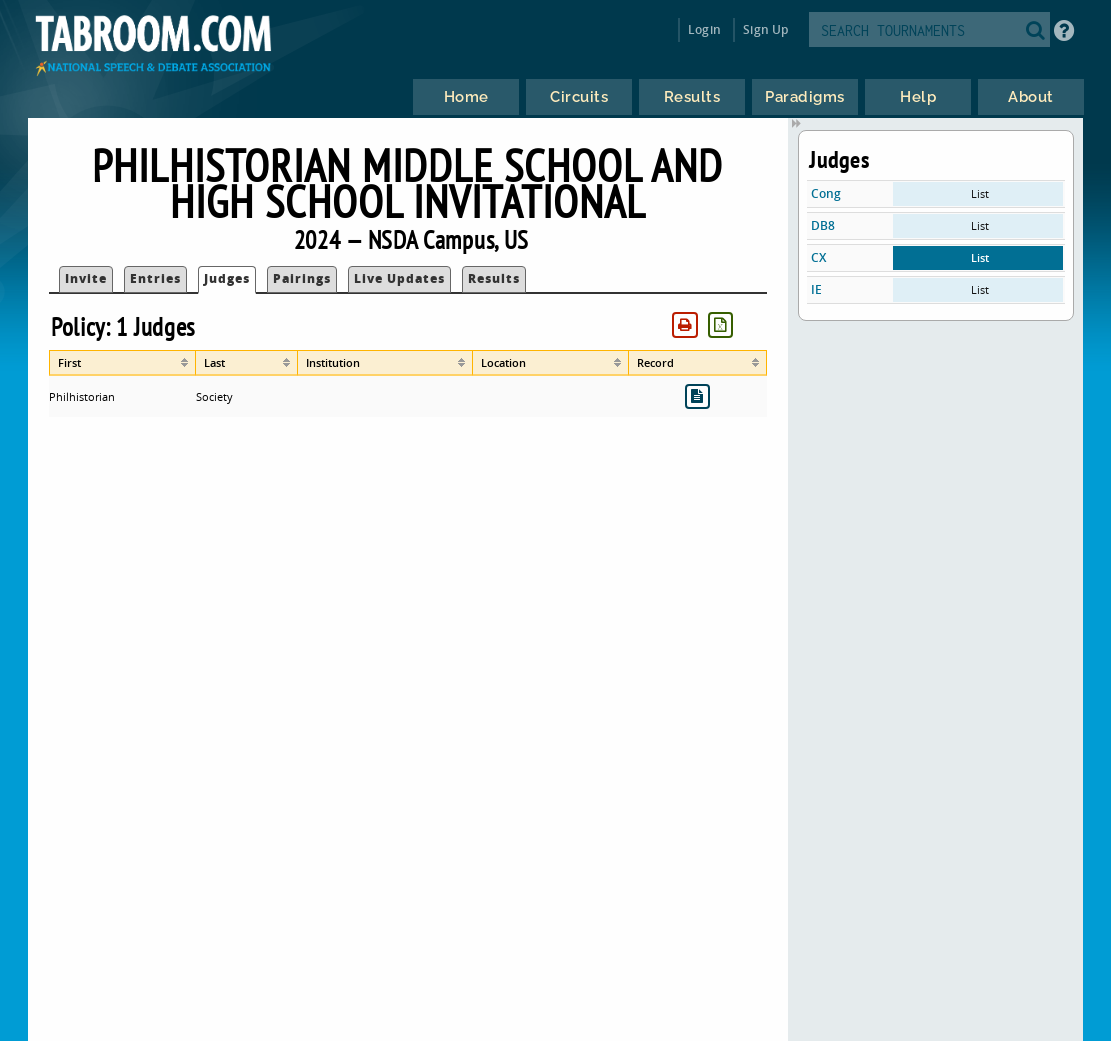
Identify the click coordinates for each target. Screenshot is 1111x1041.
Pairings (302, 278)
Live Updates (399, 278)
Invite (86, 278)
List (980, 193)
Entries (155, 278)
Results (494, 278)
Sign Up (765, 29)
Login (704, 29)
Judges (227, 278)
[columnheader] (122, 363)
